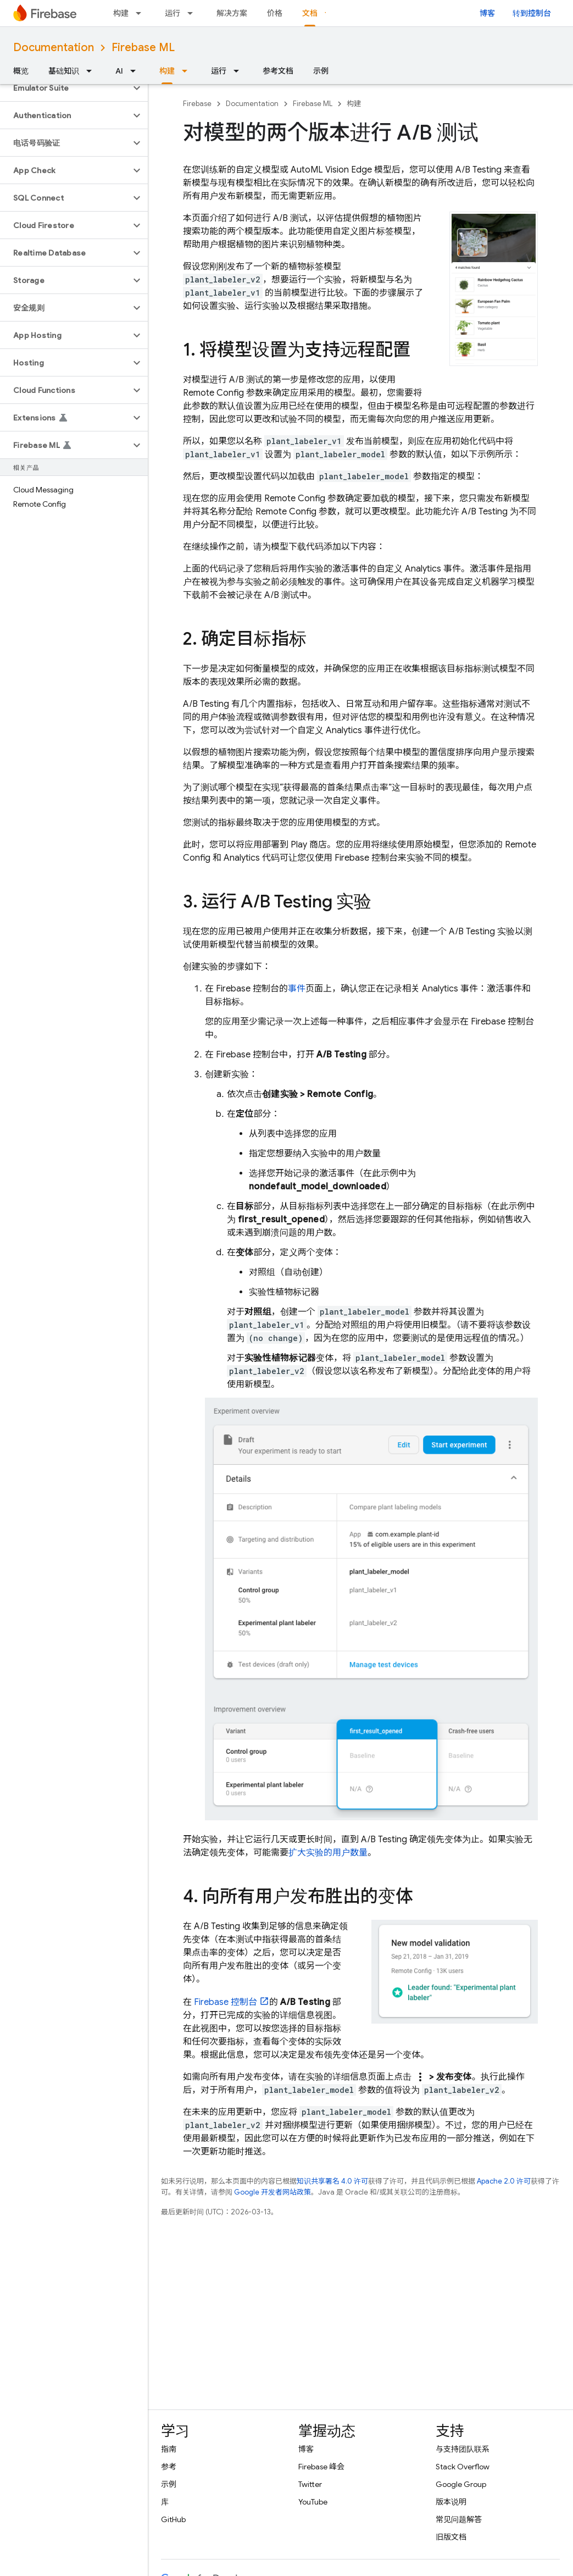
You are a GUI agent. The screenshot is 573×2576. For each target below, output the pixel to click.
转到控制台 (532, 13)
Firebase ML (143, 47)
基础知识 (63, 71)
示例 (321, 71)
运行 (172, 13)
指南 (168, 2449)
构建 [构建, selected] (167, 71)
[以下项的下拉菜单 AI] (136, 71)
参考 (168, 2467)
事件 (296, 988)
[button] (65, 88)
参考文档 (278, 71)
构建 (121, 13)
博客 (487, 13)
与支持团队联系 (462, 2449)
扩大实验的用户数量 (328, 1852)
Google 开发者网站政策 (272, 2192)
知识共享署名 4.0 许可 (332, 2181)
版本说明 (451, 2502)
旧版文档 (451, 2537)
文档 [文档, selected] (310, 13)
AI (119, 71)
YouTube (312, 2502)
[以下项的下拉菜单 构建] (142, 13)
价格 (274, 13)
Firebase (197, 103)
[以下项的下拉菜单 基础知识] (92, 71)
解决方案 (231, 13)
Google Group (461, 2484)
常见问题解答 (459, 2519)
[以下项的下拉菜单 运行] (193, 13)
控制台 (225, 2002)
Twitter (310, 2484)
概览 (21, 71)
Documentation (53, 47)
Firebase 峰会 (321, 2467)
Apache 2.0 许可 (504, 2181)
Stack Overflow (462, 2467)
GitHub (173, 2519)
